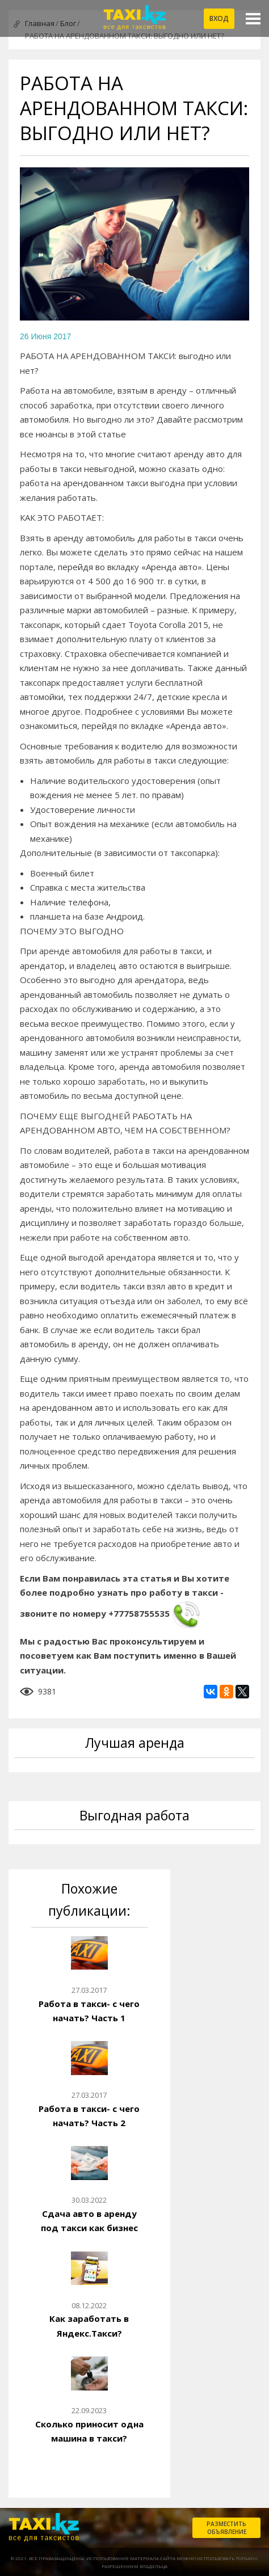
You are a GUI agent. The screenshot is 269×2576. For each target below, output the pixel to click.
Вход (219, 18)
